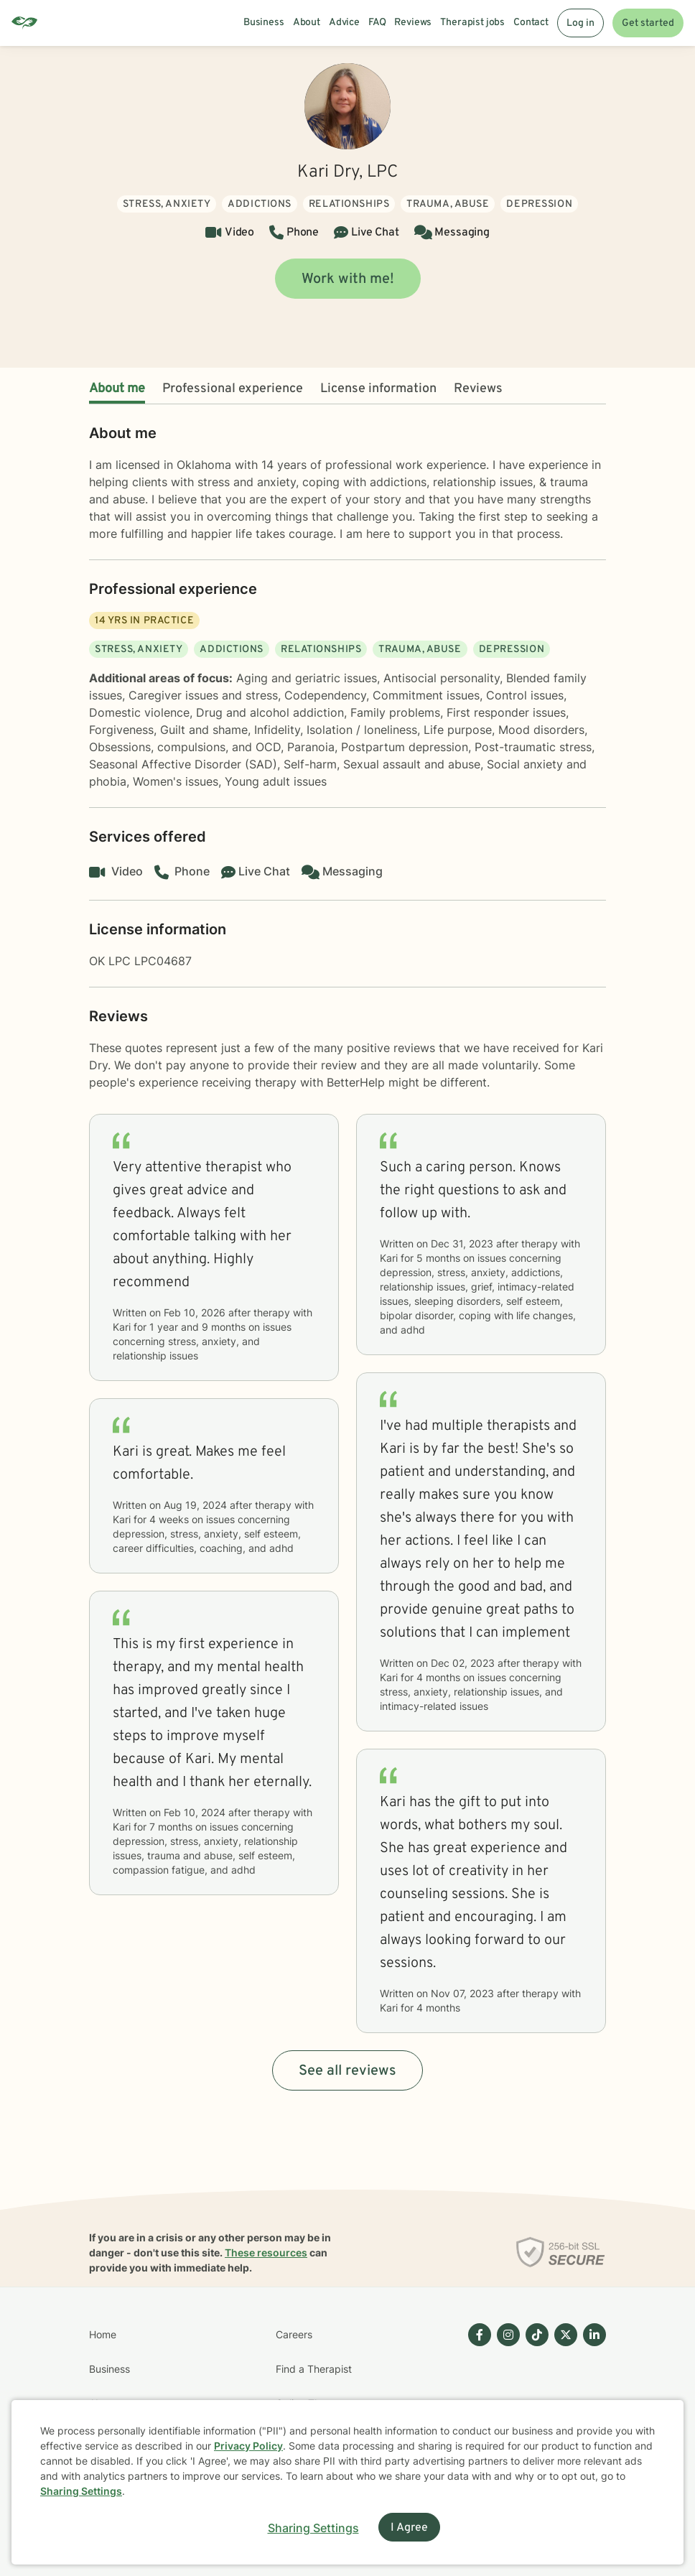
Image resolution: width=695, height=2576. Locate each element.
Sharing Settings (81, 2491)
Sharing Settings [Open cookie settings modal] (313, 2528)
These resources (266, 2252)
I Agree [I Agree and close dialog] (409, 2528)
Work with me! (348, 279)
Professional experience (232, 389)
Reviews (478, 389)
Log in (580, 23)
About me (117, 389)
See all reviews (347, 2071)
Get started (648, 23)
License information (378, 389)
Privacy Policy (248, 2446)
